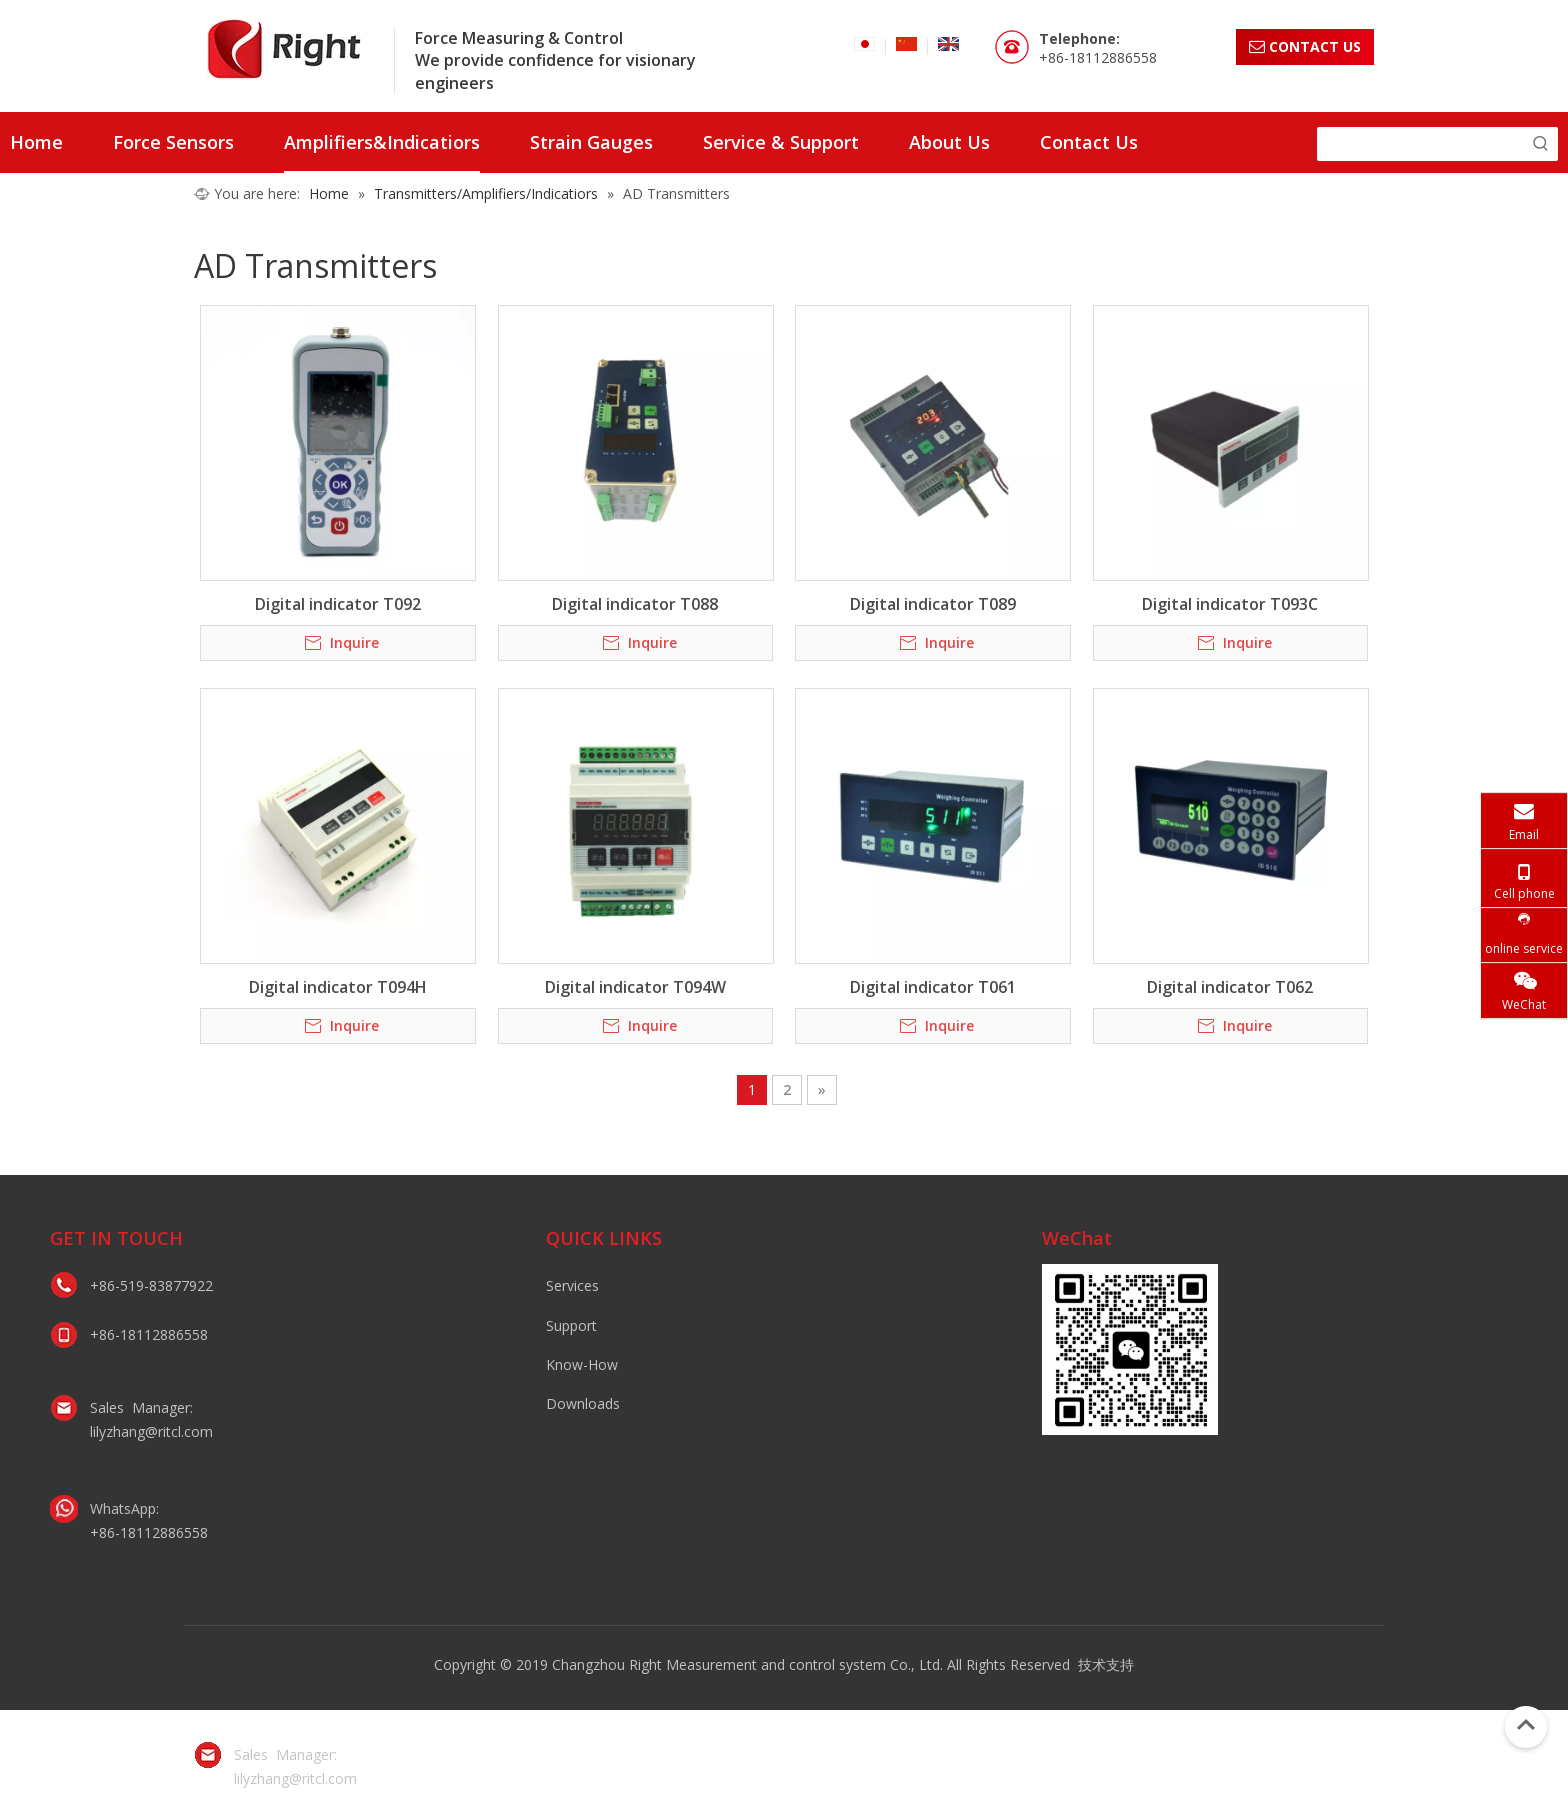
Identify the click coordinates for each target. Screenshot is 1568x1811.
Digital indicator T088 (635, 604)
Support (571, 1325)
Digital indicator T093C (1230, 604)
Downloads (583, 1403)
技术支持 (1106, 1664)
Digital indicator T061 (933, 987)
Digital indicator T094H (338, 987)
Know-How (582, 1364)
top (1526, 1725)
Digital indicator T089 (933, 604)
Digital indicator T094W (635, 987)
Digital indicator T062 (1230, 987)
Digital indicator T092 (338, 604)
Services (572, 1285)
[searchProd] (1420, 144)
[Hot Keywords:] (1541, 144)
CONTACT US (1305, 46)
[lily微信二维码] (1130, 1349)
